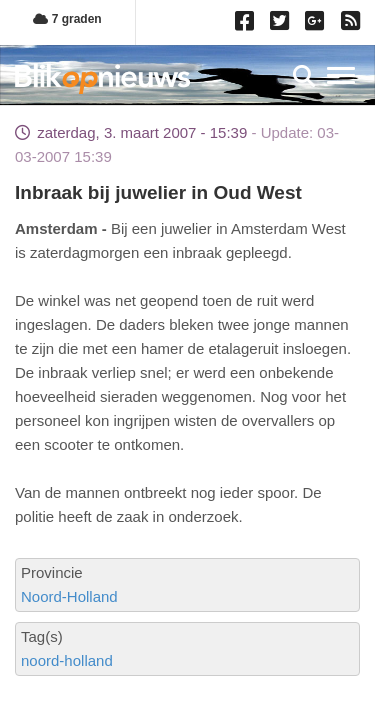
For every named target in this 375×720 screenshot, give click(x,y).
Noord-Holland (69, 596)
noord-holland (67, 660)
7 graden (67, 19)
